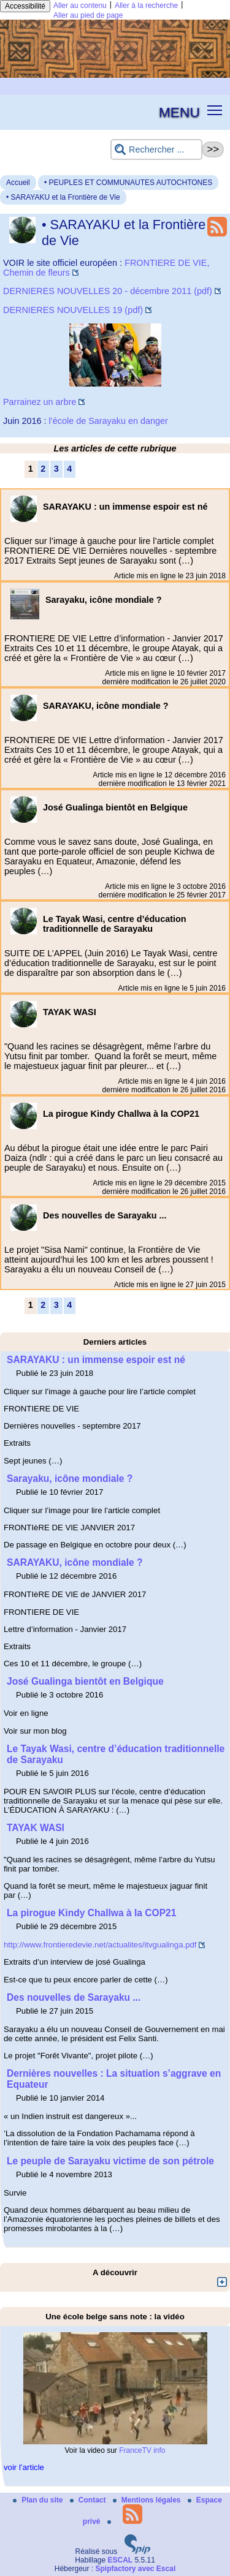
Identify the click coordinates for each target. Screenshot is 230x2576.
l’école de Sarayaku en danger (107, 421)
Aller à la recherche (146, 5)
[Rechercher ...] (156, 150)
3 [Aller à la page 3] (56, 469)
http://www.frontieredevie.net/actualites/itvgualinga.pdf (100, 1944)
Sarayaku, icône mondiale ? (69, 1478)
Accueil (18, 182)
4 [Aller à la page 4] (69, 469)
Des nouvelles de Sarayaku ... (73, 1997)
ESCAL (120, 2560)
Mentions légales (148, 2500)
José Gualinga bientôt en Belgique (85, 1681)
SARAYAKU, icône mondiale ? (75, 1562)
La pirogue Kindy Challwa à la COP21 (91, 1913)
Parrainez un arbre (39, 402)
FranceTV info (142, 2450)
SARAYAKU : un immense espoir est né (96, 1359)
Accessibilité (25, 6)
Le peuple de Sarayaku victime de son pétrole (110, 2161)
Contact (89, 2500)
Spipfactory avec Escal (135, 2568)
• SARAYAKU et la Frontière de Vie (63, 197)
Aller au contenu (80, 5)
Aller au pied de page (88, 15)
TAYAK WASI (35, 1827)
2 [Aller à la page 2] (42, 469)
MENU (179, 112)
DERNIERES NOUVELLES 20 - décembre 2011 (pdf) (107, 291)
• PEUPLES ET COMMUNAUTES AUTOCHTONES (128, 182)
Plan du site (39, 2500)
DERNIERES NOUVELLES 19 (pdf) (73, 310)
